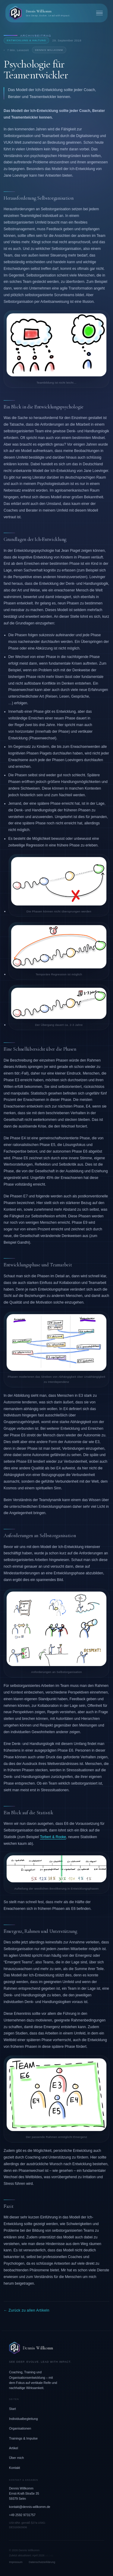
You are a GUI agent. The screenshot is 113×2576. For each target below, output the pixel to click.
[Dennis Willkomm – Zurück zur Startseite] (39, 13)
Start (12, 2409)
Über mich (16, 2458)
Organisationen (20, 2428)
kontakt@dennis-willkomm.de (29, 2507)
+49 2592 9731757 (22, 2515)
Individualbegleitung (23, 2419)
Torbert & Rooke (53, 1837)
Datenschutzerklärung (42, 2562)
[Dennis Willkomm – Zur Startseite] (56, 2348)
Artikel (13, 2448)
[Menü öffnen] (99, 13)
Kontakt (14, 2468)
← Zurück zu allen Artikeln (26, 2310)
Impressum (16, 2562)
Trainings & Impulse (23, 2438)
